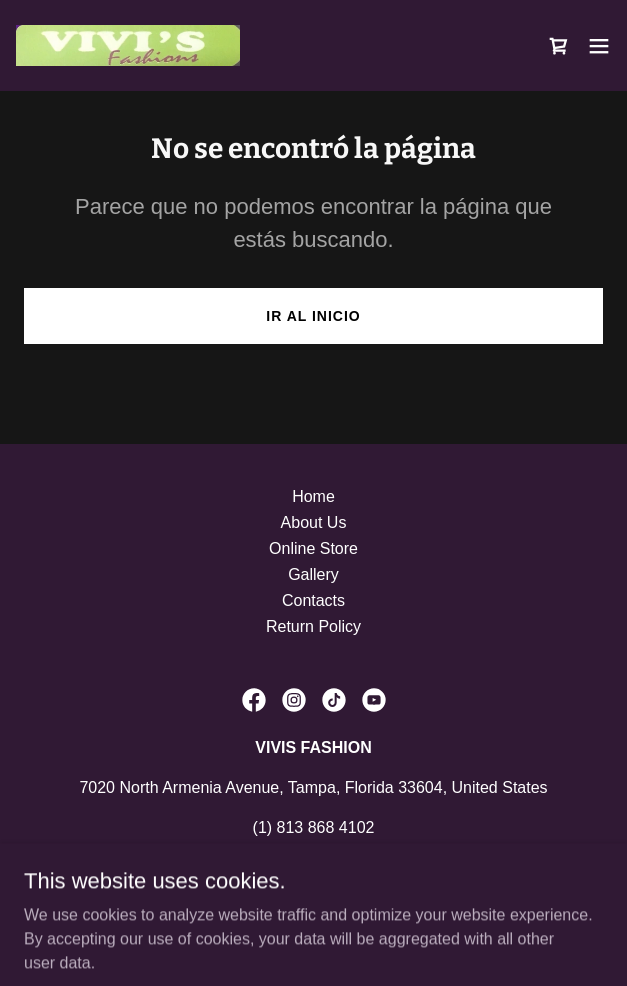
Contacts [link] (313, 600)
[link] (128, 45)
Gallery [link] (313, 574)
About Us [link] (314, 522)
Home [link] (313, 496)
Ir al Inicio (313, 316)
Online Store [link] (313, 548)
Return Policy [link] (313, 626)
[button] (599, 46)
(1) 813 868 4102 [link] (314, 827)
